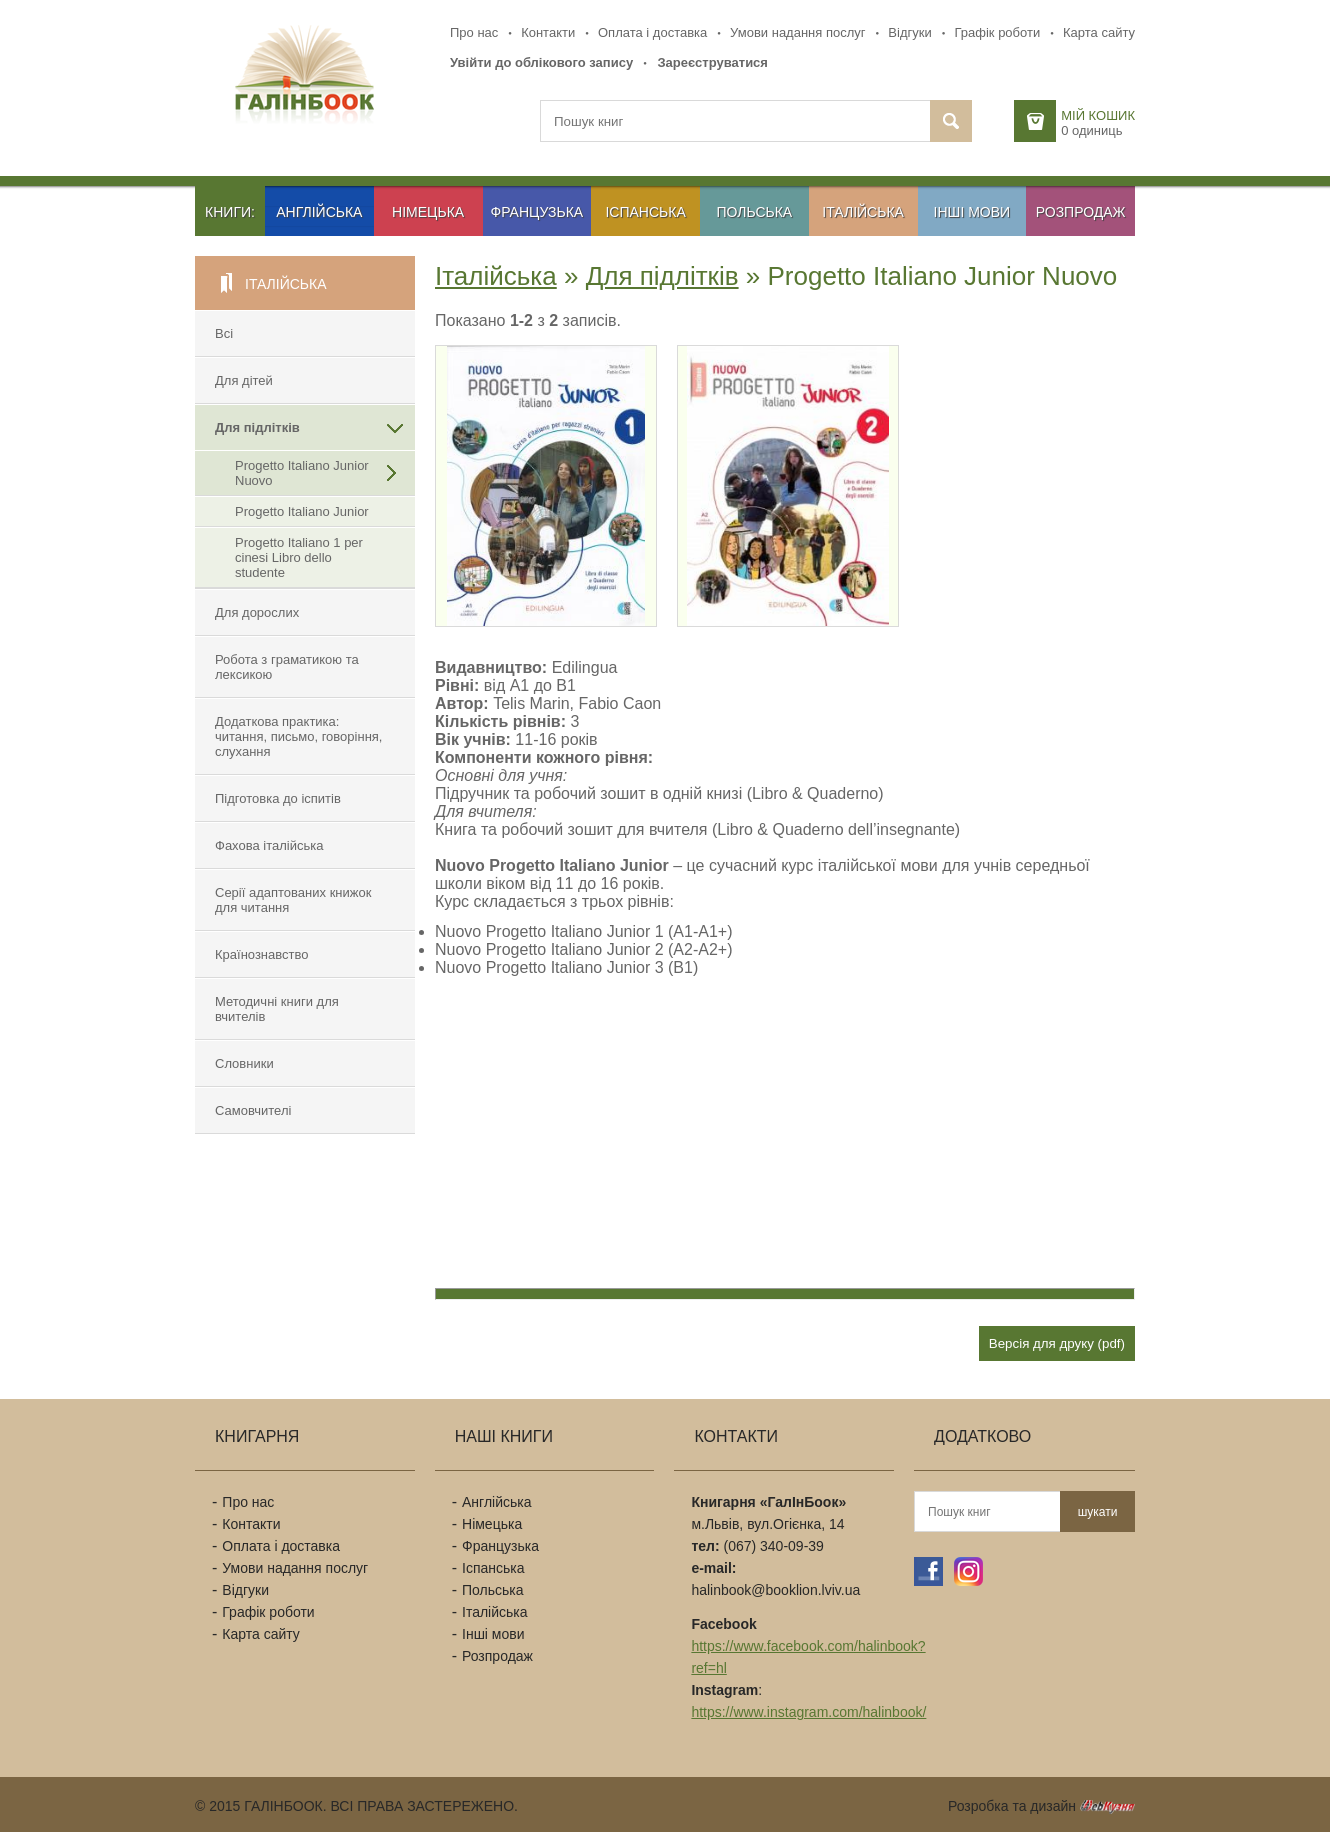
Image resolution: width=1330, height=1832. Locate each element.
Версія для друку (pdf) (1057, 1343)
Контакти (548, 32)
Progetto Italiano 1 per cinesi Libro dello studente (299, 557)
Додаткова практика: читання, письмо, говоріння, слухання (298, 736)
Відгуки (909, 32)
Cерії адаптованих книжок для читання (293, 900)
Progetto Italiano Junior (302, 511)
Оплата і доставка (652, 32)
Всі (224, 333)
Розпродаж (1081, 212)
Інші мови (972, 212)
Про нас (474, 32)
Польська (755, 212)
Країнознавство (261, 954)
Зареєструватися (712, 62)
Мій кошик (1098, 115)
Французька (537, 212)
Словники (244, 1063)
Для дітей (244, 380)
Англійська (319, 212)
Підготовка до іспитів (278, 798)
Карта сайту (1099, 32)
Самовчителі (253, 1110)
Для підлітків (257, 427)
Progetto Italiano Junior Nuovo (302, 473)
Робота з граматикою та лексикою (287, 667)
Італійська (863, 212)
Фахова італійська (269, 845)
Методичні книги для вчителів (277, 1009)
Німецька (428, 212)
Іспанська (645, 212)
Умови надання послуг (797, 32)
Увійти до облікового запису (541, 62)
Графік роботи (997, 32)
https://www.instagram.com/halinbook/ (808, 1712)
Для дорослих (257, 612)
